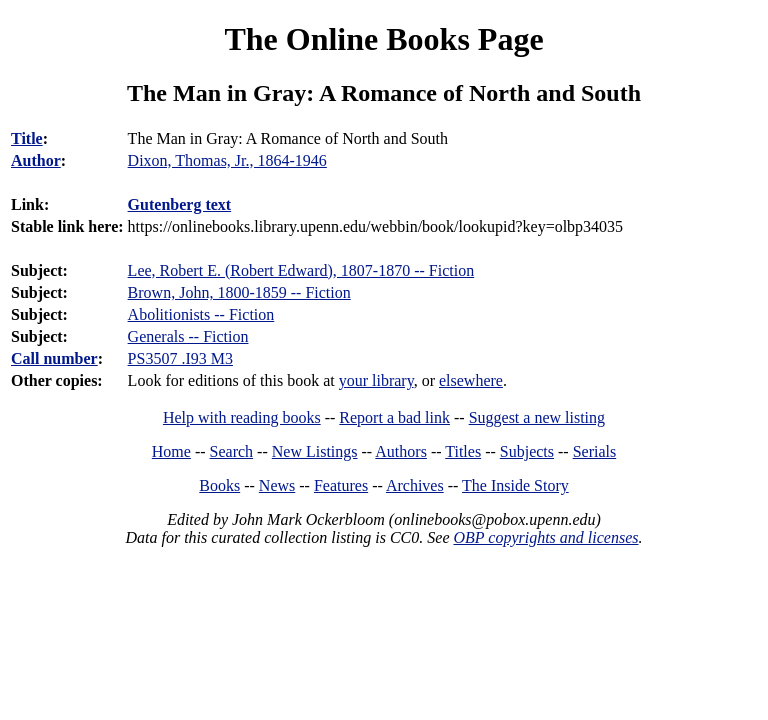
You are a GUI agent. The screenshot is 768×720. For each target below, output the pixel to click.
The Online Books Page (383, 39)
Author (36, 160)
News (277, 485)
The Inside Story (515, 485)
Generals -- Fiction (188, 336)
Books (219, 485)
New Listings (315, 451)
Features (341, 485)
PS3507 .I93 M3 (180, 358)
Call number (54, 358)
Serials (595, 451)
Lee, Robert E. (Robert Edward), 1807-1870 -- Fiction (301, 270)
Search (232, 451)
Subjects (527, 451)
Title (27, 138)
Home (171, 451)
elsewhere (471, 380)
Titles (463, 451)
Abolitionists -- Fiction (201, 314)
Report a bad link (394, 417)
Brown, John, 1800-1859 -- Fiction (239, 292)
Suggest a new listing (537, 417)
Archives (415, 485)
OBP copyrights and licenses (545, 537)
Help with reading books (242, 417)
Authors (401, 451)
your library (376, 380)
